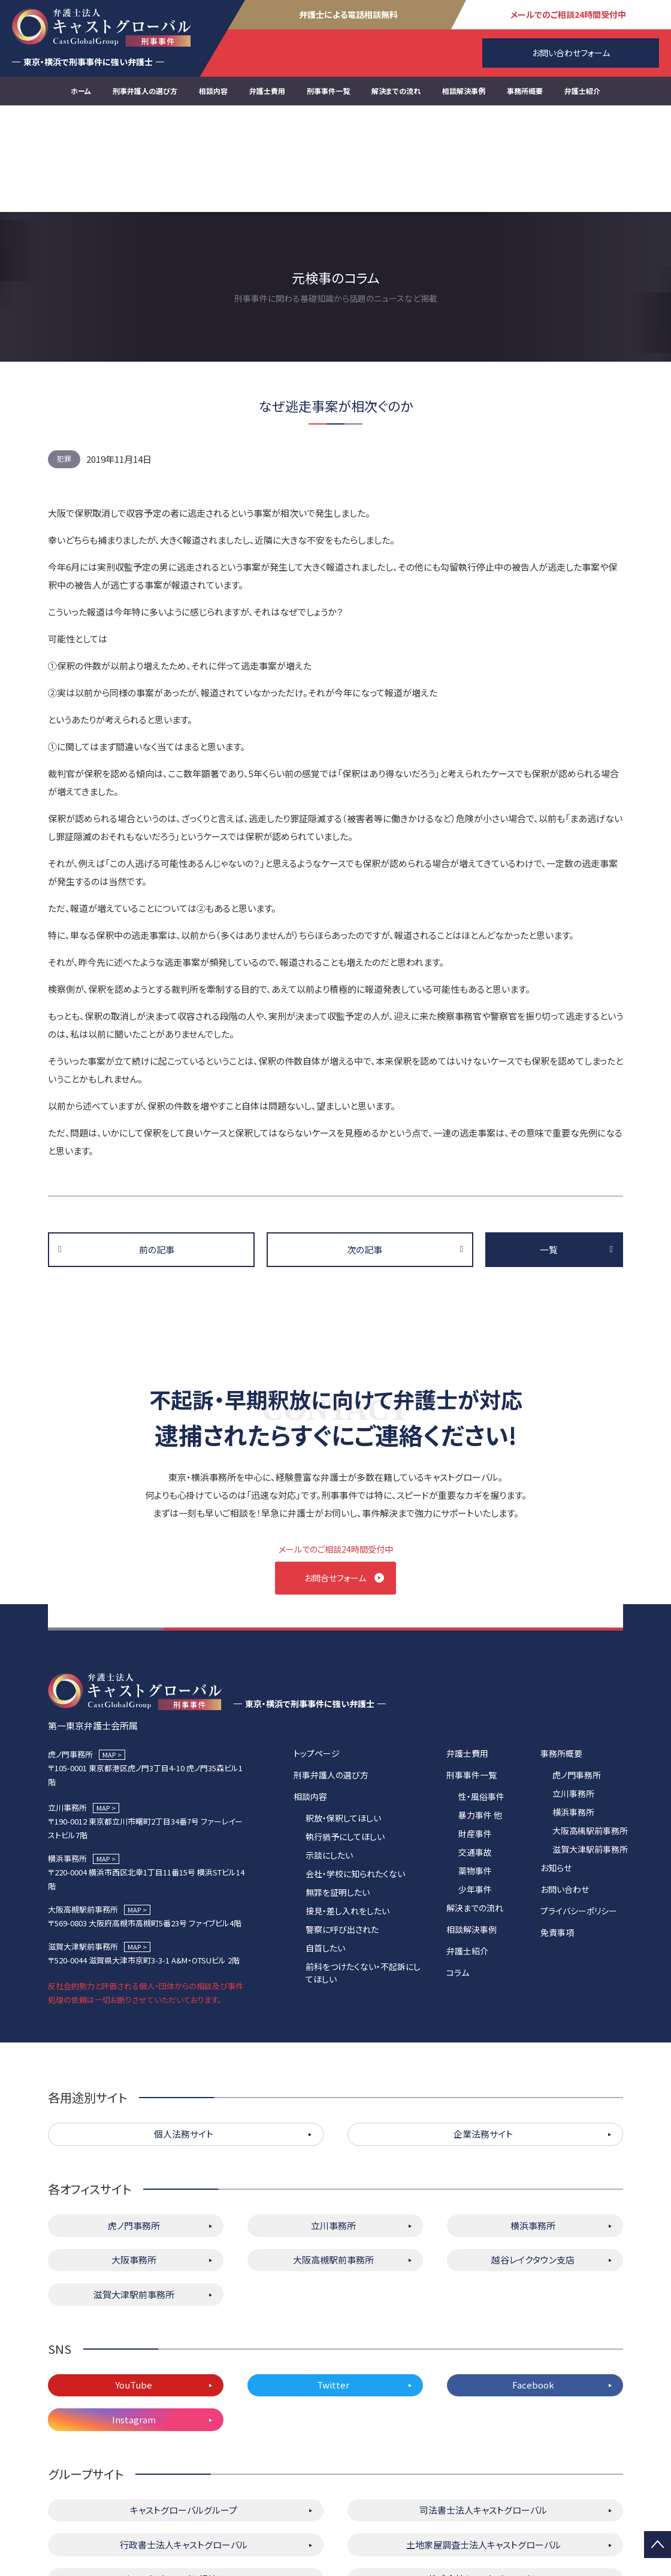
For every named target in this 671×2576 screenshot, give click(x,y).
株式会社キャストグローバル (483, 2478)
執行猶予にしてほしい (345, 1736)
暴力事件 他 (480, 1714)
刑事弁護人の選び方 (145, 91)
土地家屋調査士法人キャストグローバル (483, 2444)
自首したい (325, 1847)
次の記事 (364, 1143)
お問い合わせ (564, 1789)
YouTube (133, 2284)
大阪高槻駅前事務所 (590, 1730)
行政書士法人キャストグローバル (183, 2444)
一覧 (549, 1143)
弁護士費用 (267, 91)
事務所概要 (525, 91)
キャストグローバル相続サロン (183, 2478)
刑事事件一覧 (328, 91)
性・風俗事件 (481, 1696)
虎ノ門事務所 (576, 1674)
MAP (109, 1654)
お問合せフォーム (336, 1471)
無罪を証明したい (338, 1792)
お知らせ (556, 1767)
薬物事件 (475, 1770)
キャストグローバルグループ (183, 2410)
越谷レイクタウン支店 (533, 2159)
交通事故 (475, 1751)
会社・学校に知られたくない (355, 1773)
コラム (457, 1872)
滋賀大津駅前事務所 (590, 1748)
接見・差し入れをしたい (347, 1810)
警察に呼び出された (342, 1829)
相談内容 (213, 91)
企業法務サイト (483, 2034)
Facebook (533, 2284)
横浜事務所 (573, 1711)
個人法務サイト (183, 2034)
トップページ (317, 1653)
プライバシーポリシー (578, 1810)
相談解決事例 (463, 91)
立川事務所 (573, 1693)
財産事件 (475, 1733)
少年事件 (475, 1789)
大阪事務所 (133, 2159)
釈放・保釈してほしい (343, 1717)
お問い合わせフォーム (571, 53)
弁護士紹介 (582, 91)
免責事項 (557, 1832)
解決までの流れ (396, 91)
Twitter (333, 2284)
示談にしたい (329, 1754)
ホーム (81, 91)
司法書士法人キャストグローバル (483, 2410)
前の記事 (156, 1143)
